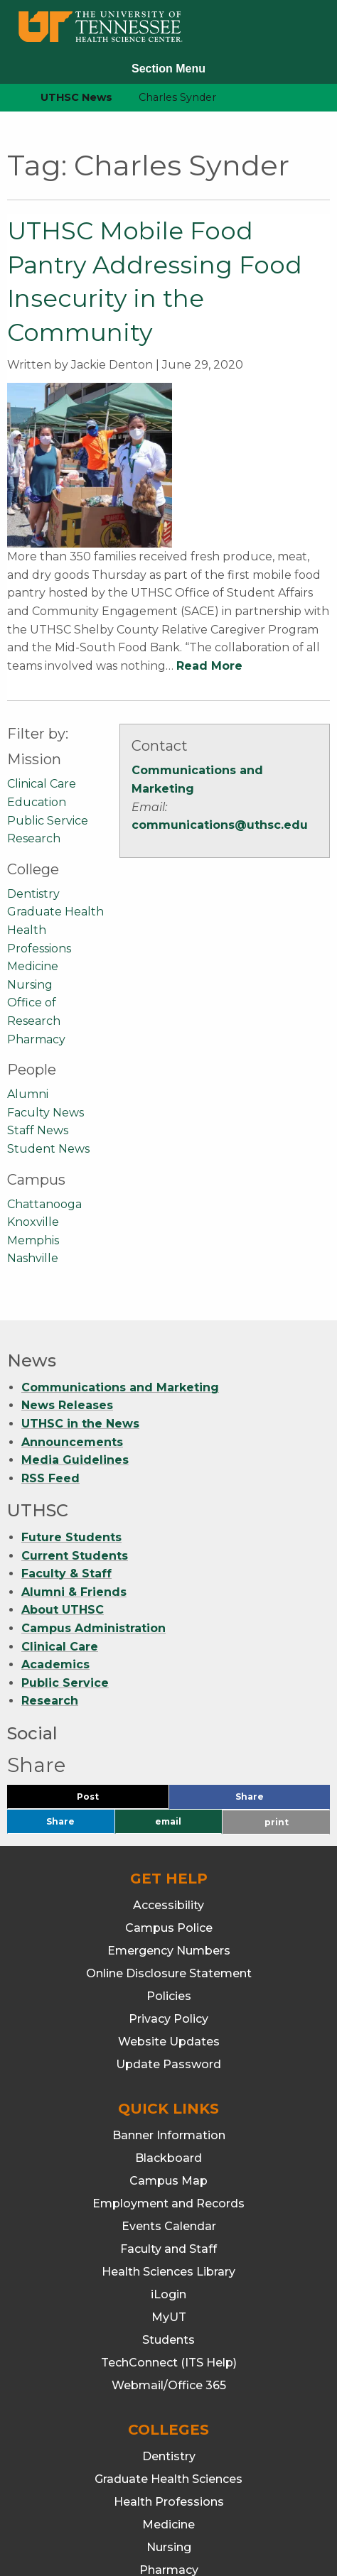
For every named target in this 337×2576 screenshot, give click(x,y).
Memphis (33, 1092)
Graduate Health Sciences (168, 2331)
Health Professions (169, 2354)
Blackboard (168, 2010)
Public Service (47, 672)
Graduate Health (55, 764)
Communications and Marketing (120, 1239)
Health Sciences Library (168, 2124)
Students (168, 2192)
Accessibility (168, 1757)
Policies (168, 1848)
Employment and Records (168, 2056)
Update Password (168, 1916)
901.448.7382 (184, 2501)
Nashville (32, 1110)
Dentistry (33, 746)
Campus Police (169, 1780)
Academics (55, 1516)
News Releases (67, 1257)
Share (273, 1652)
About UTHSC (62, 1462)
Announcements (72, 1293)
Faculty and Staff (168, 2101)
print (276, 1674)
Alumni (27, 946)
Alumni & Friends (74, 1444)
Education (36, 654)
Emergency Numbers (168, 1803)
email (168, 1673)
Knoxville (33, 1074)
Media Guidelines (75, 1312)
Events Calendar (169, 2078)
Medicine (32, 818)
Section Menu (168, 69)
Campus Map (168, 2033)
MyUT (168, 2169)
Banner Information (168, 1987)
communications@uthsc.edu (220, 677)
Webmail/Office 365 (169, 2237)
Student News (48, 1001)
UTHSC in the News (80, 1276)
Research (33, 690)
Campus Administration (93, 1480)
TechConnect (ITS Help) (169, 2215)
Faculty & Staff (66, 1426)
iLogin (168, 2146)
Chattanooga (44, 1056)
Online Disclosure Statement (169, 1825)
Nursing (30, 837)
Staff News (37, 982)
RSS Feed (50, 1330)
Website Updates (169, 1894)
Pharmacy (36, 891)
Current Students (74, 1407)
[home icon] (7, 97)
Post (105, 1652)
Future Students (71, 1389)
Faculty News (45, 964)
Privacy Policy (168, 1871)
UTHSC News (76, 97)
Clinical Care (41, 636)
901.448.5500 (271, 2482)
